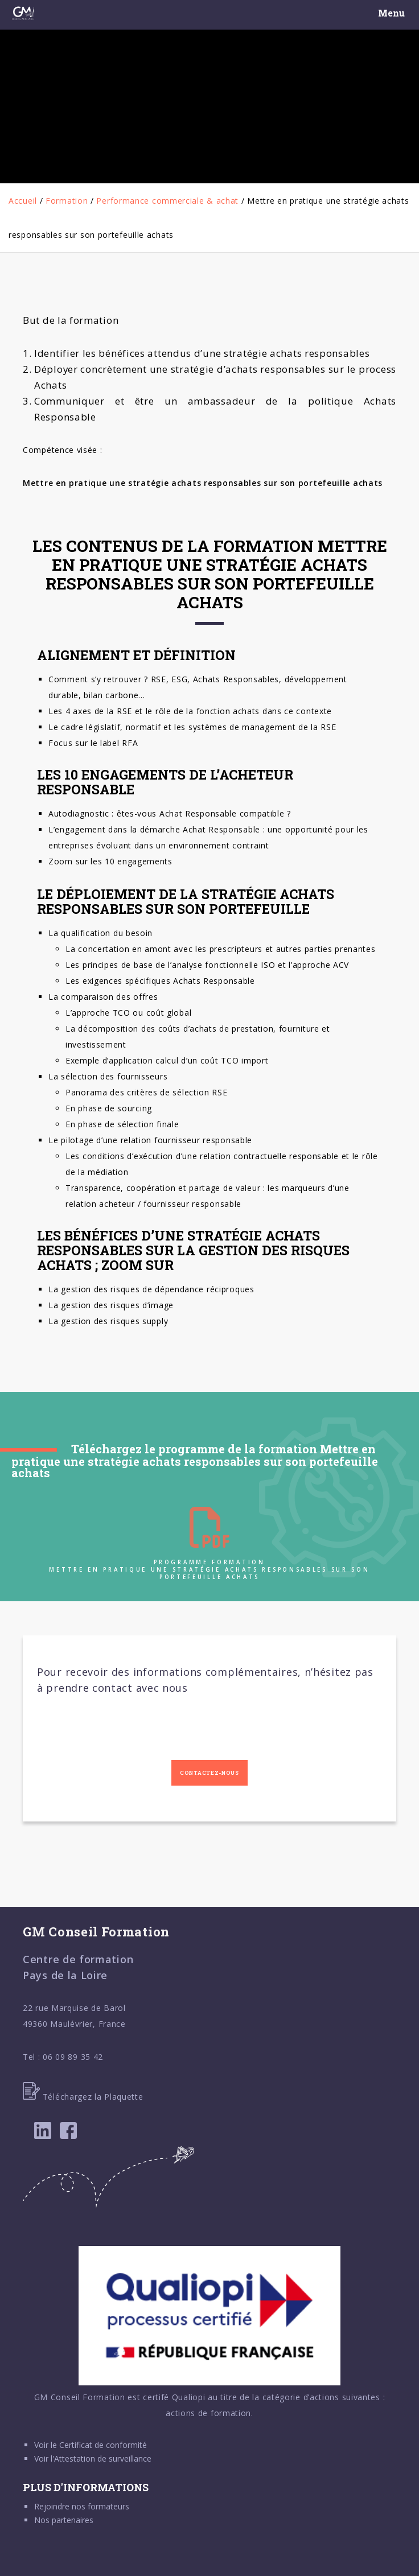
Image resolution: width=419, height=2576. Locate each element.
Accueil (23, 200)
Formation (67, 200)
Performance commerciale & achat (167, 200)
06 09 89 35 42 (73, 2056)
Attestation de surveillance (102, 2458)
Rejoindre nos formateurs (81, 2506)
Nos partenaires (63, 2520)
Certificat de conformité (103, 2444)
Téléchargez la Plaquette (83, 2096)
